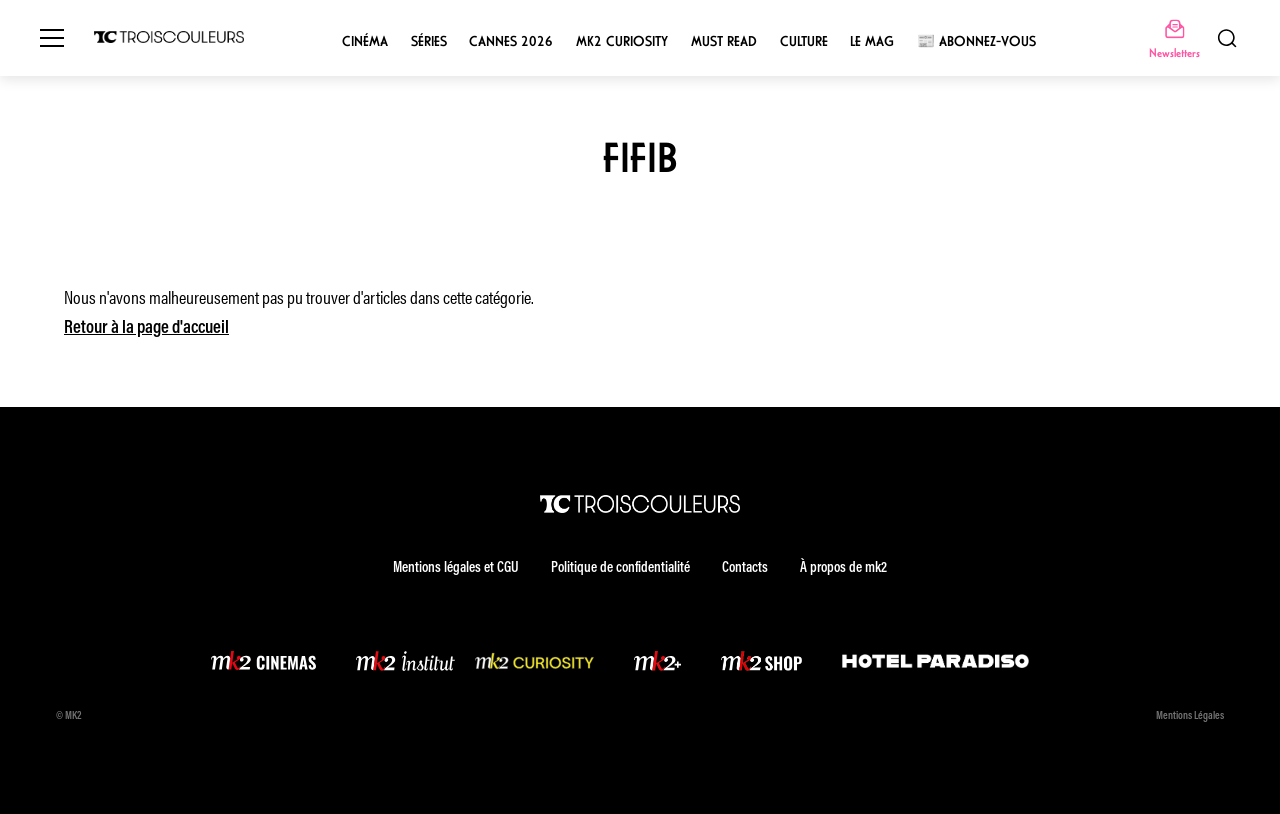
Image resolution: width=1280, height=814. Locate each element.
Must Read (724, 41)
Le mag (872, 41)
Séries (429, 41)
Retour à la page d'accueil (146, 329)
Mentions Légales (1190, 716)
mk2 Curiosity (622, 41)
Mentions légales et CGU (456, 568)
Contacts (745, 568)
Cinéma (365, 41)
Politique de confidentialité (620, 568)
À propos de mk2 (843, 568)
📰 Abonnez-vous (976, 41)
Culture (804, 41)
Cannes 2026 (511, 41)
